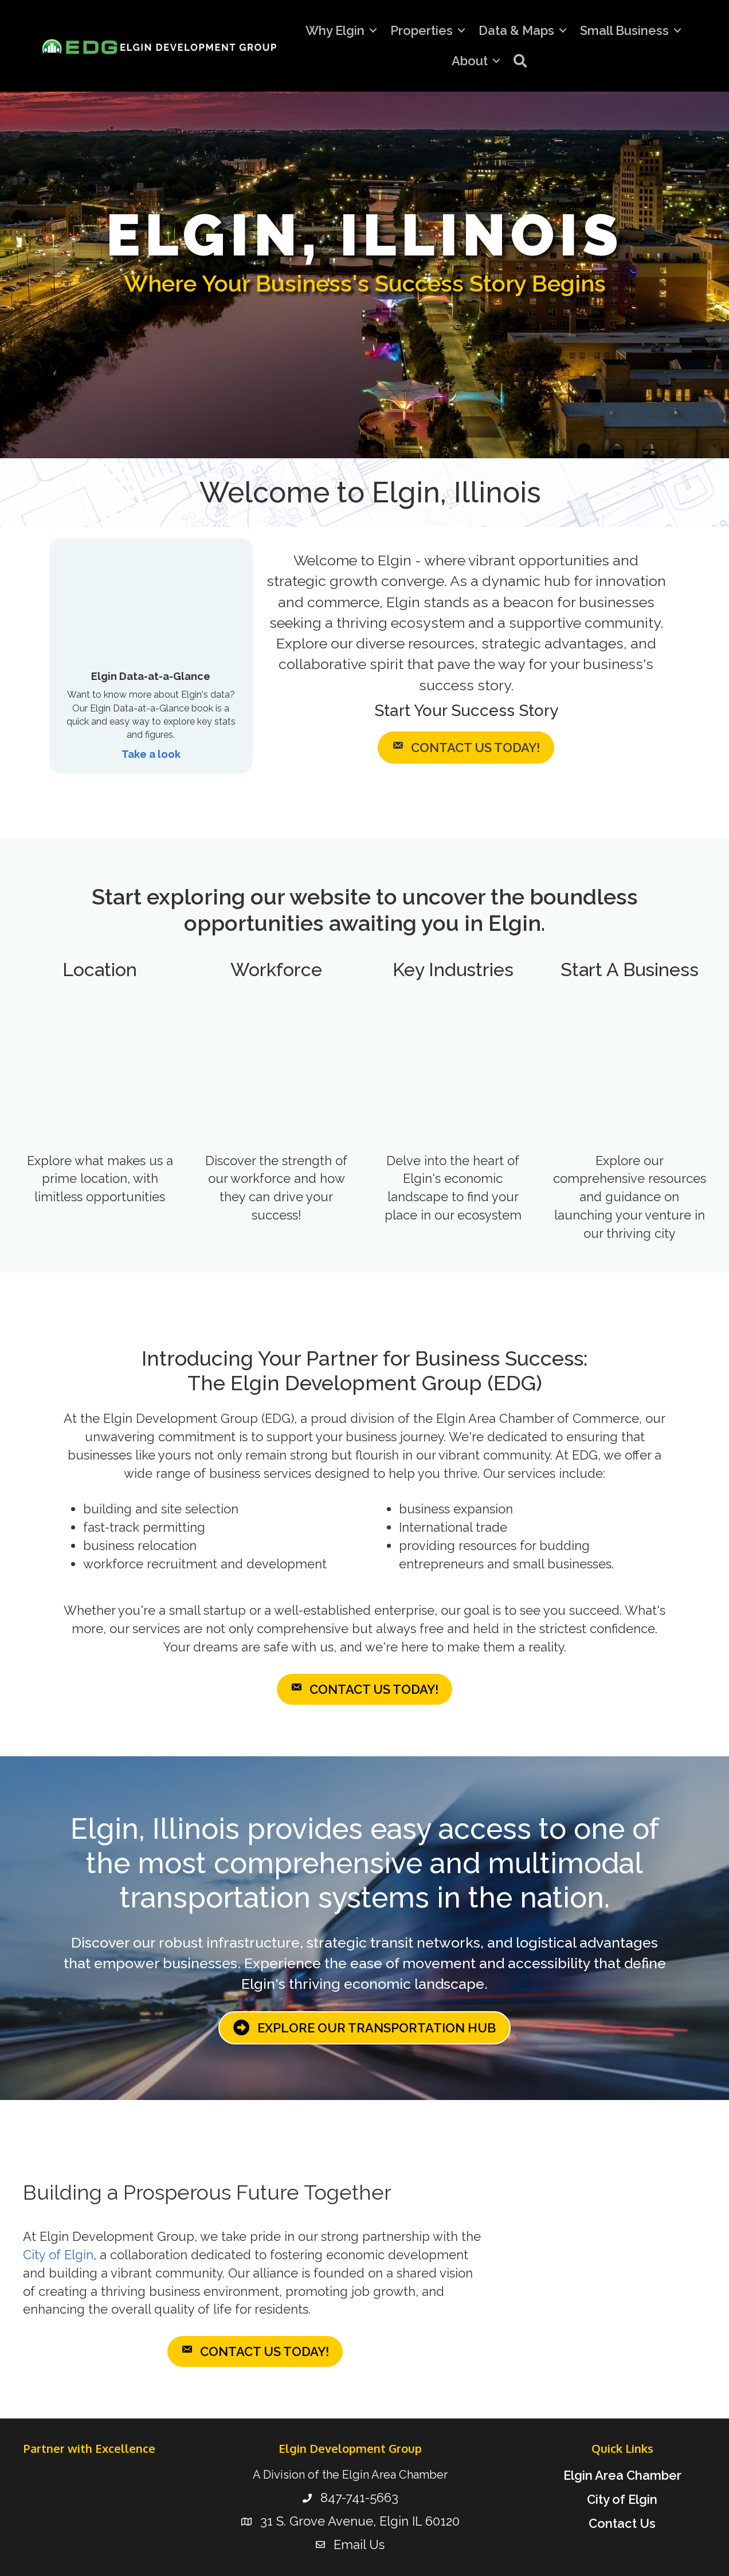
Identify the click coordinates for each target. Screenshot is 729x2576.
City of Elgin (58, 2254)
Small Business (624, 30)
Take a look (151, 754)
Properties (421, 30)
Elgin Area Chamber (622, 2475)
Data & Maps (516, 30)
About (470, 60)
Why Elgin (334, 30)
